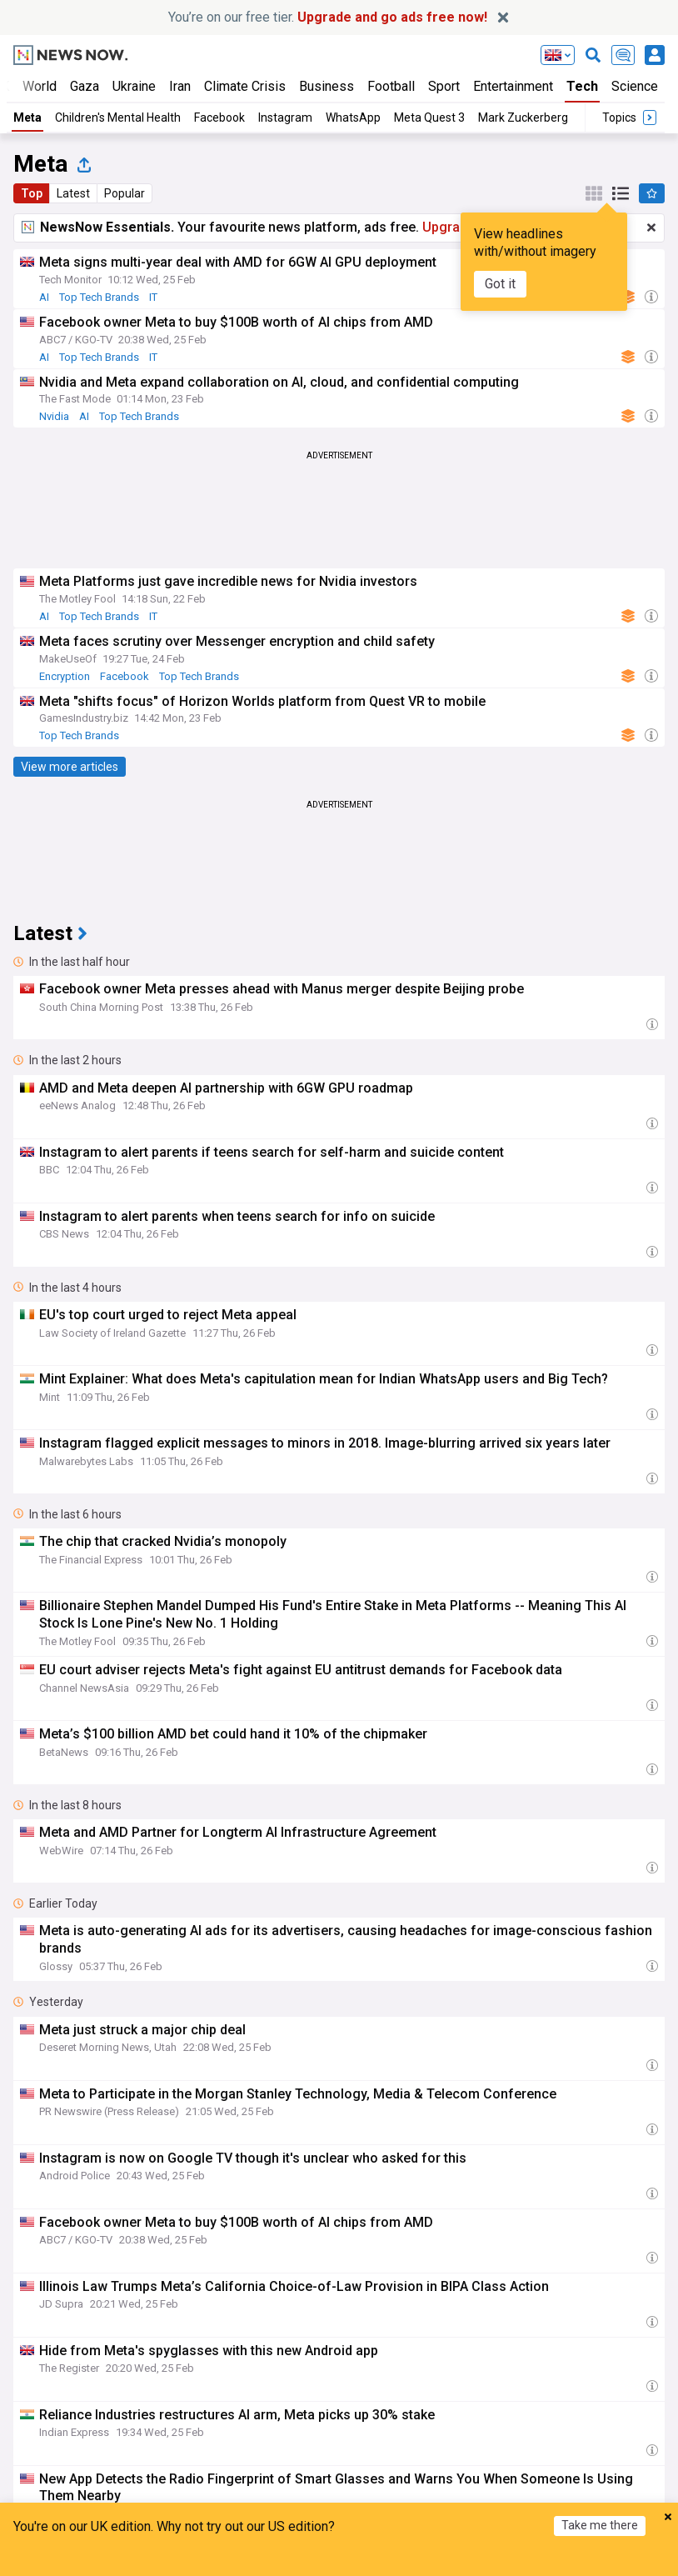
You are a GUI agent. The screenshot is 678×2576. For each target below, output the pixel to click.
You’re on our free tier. (327, 17)
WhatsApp (353, 117)
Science (634, 86)
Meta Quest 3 (429, 117)
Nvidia (54, 416)
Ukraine (134, 86)
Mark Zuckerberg (523, 117)
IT (153, 297)
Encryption (64, 676)
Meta (27, 117)
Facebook (219, 117)
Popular (124, 193)
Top (31, 193)
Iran (180, 86)
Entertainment (513, 86)
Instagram (285, 117)
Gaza (84, 86)
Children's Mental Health (118, 117)
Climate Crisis (245, 86)
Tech (582, 86)
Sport (444, 86)
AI (44, 297)
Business (326, 86)
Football (391, 86)
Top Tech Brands (99, 297)
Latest (73, 193)
